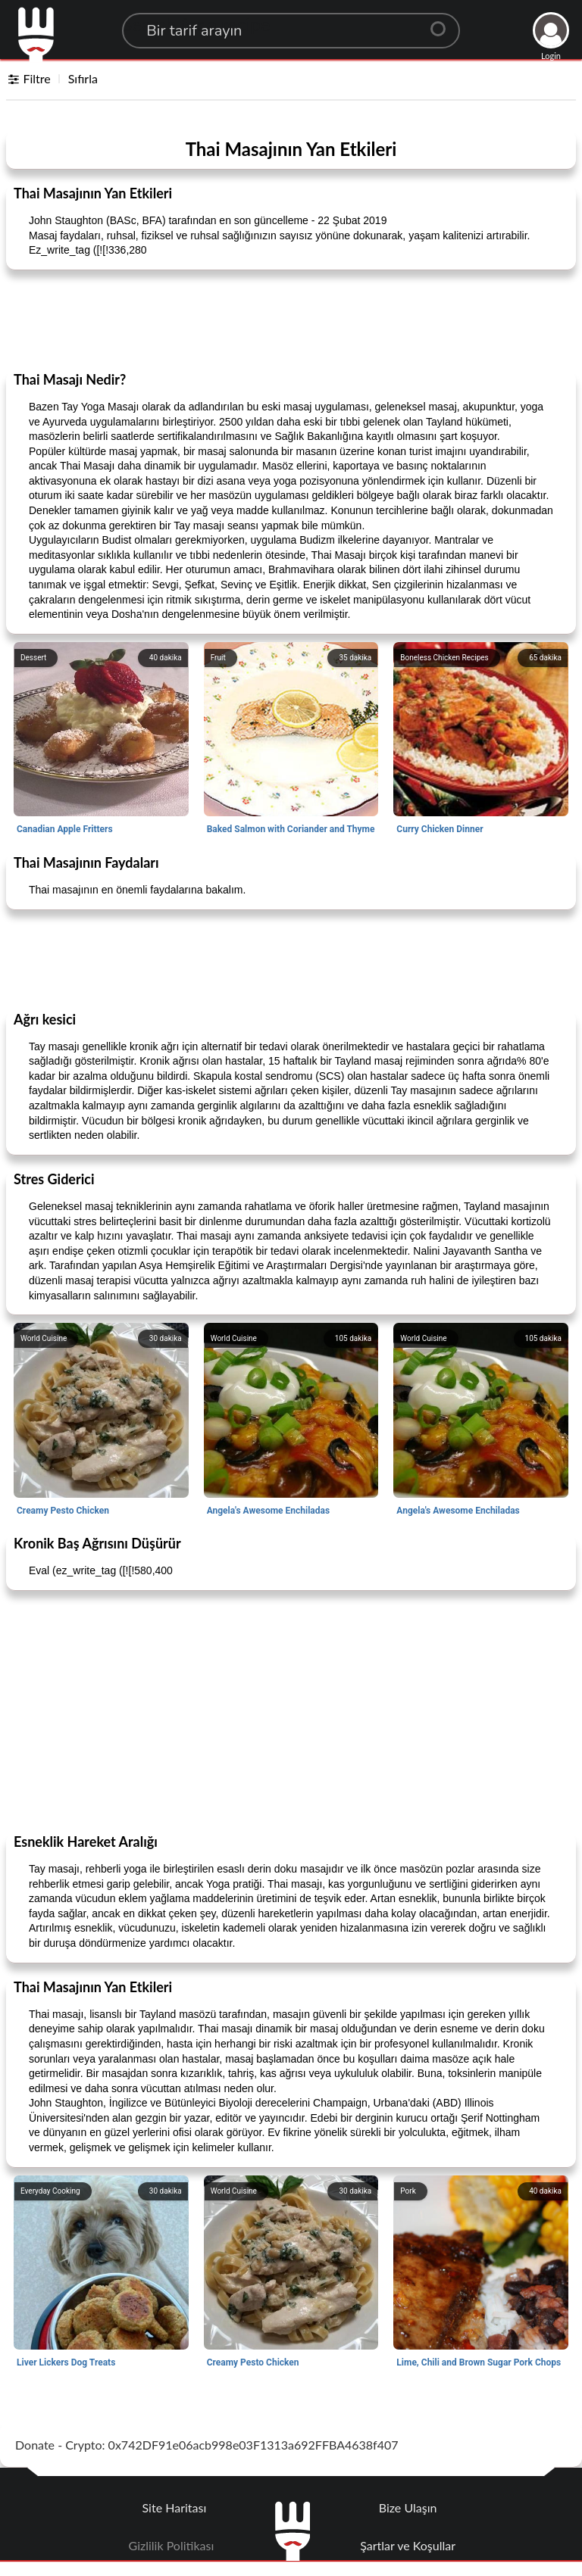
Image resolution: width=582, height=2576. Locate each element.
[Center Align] (443, 22)
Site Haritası (174, 2507)
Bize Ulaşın (408, 2507)
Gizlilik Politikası (171, 2545)
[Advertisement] (291, 319)
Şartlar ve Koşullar (407, 2545)
